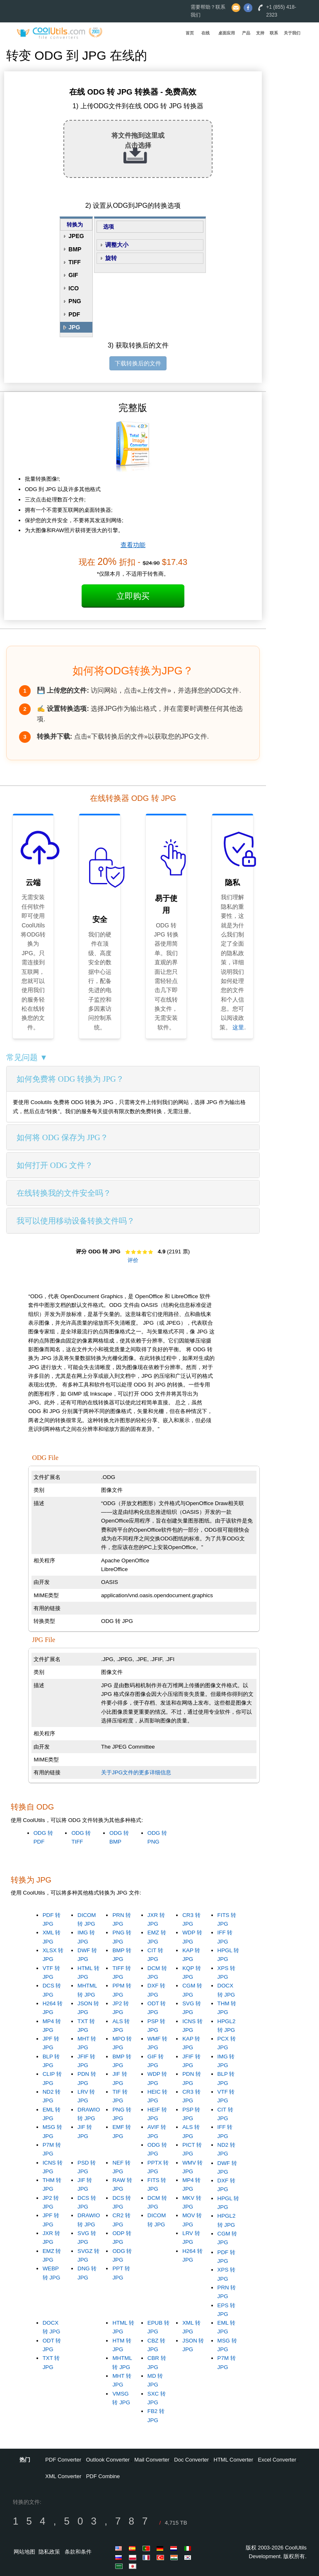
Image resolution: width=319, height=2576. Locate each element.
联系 (274, 33)
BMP (74, 249)
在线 (205, 33)
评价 (133, 1260)
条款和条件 (78, 2552)
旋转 (111, 258)
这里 (238, 1027)
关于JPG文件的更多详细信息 (136, 1772)
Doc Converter (191, 2460)
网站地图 (24, 2552)
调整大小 (116, 244)
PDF (74, 314)
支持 (260, 33)
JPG (74, 327)
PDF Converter (63, 2460)
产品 (246, 33)
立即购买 (133, 596)
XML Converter (63, 2476)
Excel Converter (277, 2460)
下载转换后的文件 (138, 363)
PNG (74, 301)
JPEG (76, 236)
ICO (73, 288)
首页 (190, 33)
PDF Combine (103, 2476)
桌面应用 (226, 33)
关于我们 (292, 33)
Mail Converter (151, 2460)
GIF (73, 275)
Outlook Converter (108, 2460)
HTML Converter (234, 2460)
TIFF (74, 262)
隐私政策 (49, 2552)
